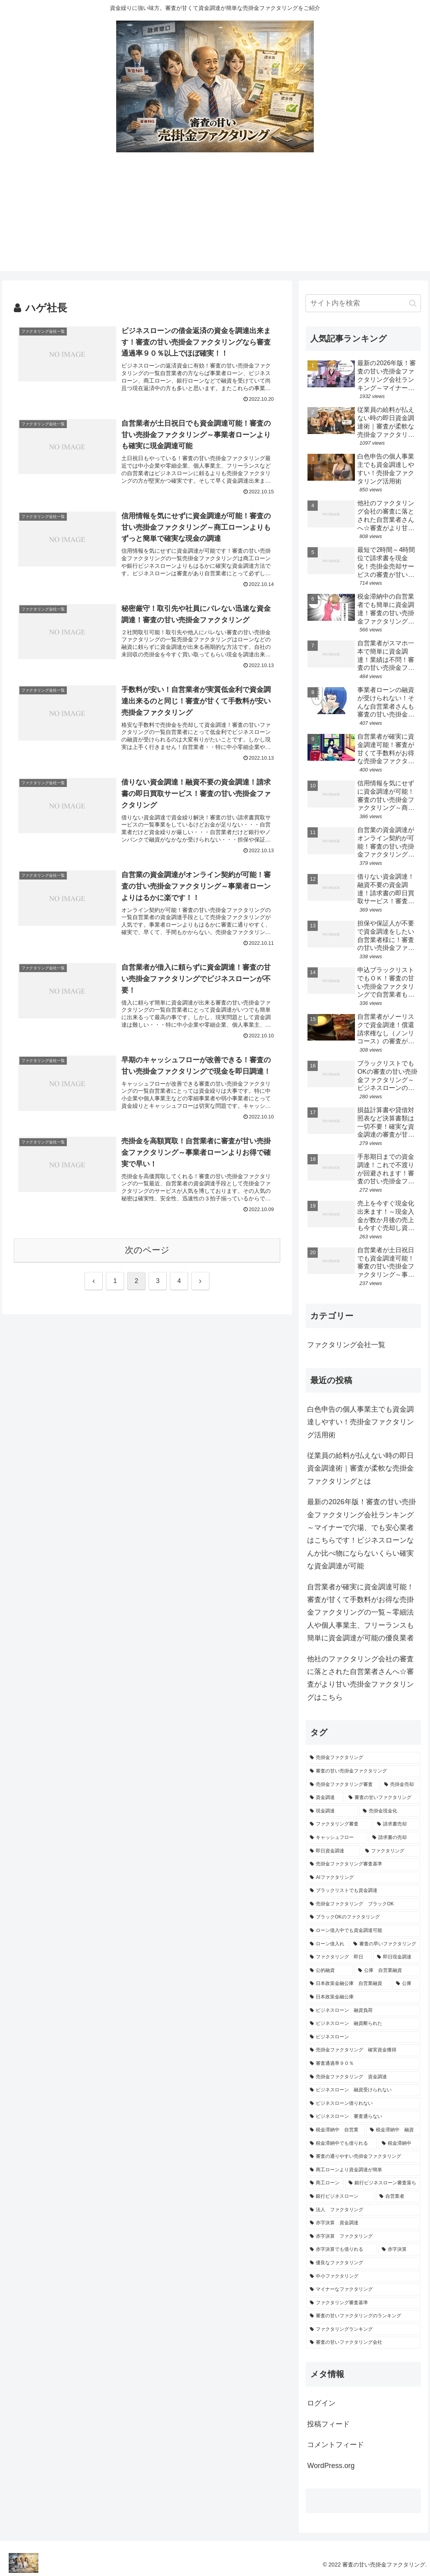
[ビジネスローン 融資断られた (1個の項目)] (363, 2024)
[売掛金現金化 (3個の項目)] (389, 1811)
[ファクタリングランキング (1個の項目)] (363, 2329)
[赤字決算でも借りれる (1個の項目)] (341, 2250)
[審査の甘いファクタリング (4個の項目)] (382, 1798)
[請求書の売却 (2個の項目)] (394, 1838)
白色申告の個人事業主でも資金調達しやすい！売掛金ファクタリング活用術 (360, 1422)
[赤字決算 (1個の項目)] (399, 2250)
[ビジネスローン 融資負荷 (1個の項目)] (363, 2011)
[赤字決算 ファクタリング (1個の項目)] (363, 2236)
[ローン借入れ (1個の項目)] (327, 1944)
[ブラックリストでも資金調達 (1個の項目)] (363, 1891)
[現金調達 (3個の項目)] (332, 1811)
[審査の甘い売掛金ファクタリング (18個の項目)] (363, 1771)
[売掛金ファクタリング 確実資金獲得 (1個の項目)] (363, 2050)
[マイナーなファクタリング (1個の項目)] (363, 2289)
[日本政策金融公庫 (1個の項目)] (363, 1997)
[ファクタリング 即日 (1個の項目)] (339, 1957)
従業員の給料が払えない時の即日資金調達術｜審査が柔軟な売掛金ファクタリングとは (360, 1468)
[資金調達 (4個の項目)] (324, 1798)
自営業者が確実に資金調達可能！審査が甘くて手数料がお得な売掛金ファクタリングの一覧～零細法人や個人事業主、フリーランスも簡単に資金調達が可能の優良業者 (360, 1612)
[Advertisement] (215, 215)
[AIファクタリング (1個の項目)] (363, 1878)
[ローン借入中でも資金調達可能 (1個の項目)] (363, 1931)
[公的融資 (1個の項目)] (329, 1971)
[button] (413, 303)
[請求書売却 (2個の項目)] (396, 1824)
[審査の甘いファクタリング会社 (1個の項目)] (363, 2343)
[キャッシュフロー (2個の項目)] (336, 1838)
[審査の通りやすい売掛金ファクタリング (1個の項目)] (363, 2157)
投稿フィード (328, 2424)
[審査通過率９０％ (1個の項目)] (363, 2064)
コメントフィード (335, 2445)
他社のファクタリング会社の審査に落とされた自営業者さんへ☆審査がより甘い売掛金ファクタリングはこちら (360, 1678)
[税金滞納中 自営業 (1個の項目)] (335, 2130)
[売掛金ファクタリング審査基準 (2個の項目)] (363, 1864)
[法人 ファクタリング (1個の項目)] (363, 2210)
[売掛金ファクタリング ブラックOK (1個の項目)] (363, 1904)
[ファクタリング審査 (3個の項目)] (339, 1824)
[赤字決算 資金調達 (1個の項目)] (363, 2223)
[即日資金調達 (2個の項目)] (333, 1851)
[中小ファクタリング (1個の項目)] (363, 2276)
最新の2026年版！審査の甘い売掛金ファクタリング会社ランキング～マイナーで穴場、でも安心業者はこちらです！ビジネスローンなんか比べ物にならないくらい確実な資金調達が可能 (361, 1534)
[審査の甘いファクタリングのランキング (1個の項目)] (363, 2316)
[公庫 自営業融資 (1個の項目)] (387, 1971)
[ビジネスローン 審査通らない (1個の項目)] (363, 2117)
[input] (363, 303)
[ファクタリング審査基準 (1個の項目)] (363, 2303)
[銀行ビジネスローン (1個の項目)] (340, 2197)
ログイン (321, 2403)
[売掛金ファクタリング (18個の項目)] (363, 1758)
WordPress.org (331, 2466)
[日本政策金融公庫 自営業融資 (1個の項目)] (348, 1984)
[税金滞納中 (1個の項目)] (399, 2144)
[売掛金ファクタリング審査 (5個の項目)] (342, 1785)
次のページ (147, 1250)
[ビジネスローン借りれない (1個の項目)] (363, 2104)
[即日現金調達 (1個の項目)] (396, 1957)
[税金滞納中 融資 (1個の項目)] (393, 2130)
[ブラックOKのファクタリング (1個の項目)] (363, 1917)
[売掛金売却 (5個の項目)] (400, 1785)
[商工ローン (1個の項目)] (324, 2183)
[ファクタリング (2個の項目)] (391, 1851)
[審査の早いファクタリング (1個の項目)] (385, 1944)
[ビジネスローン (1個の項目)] (363, 2037)
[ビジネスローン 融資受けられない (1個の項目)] (363, 2090)
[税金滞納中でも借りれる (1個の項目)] (341, 2144)
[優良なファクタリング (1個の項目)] (363, 2263)
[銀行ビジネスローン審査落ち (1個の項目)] (382, 2183)
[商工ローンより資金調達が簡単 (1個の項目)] (363, 2170)
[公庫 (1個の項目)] (406, 1984)
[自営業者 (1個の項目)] (398, 2197)
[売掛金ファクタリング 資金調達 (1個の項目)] (363, 2077)
